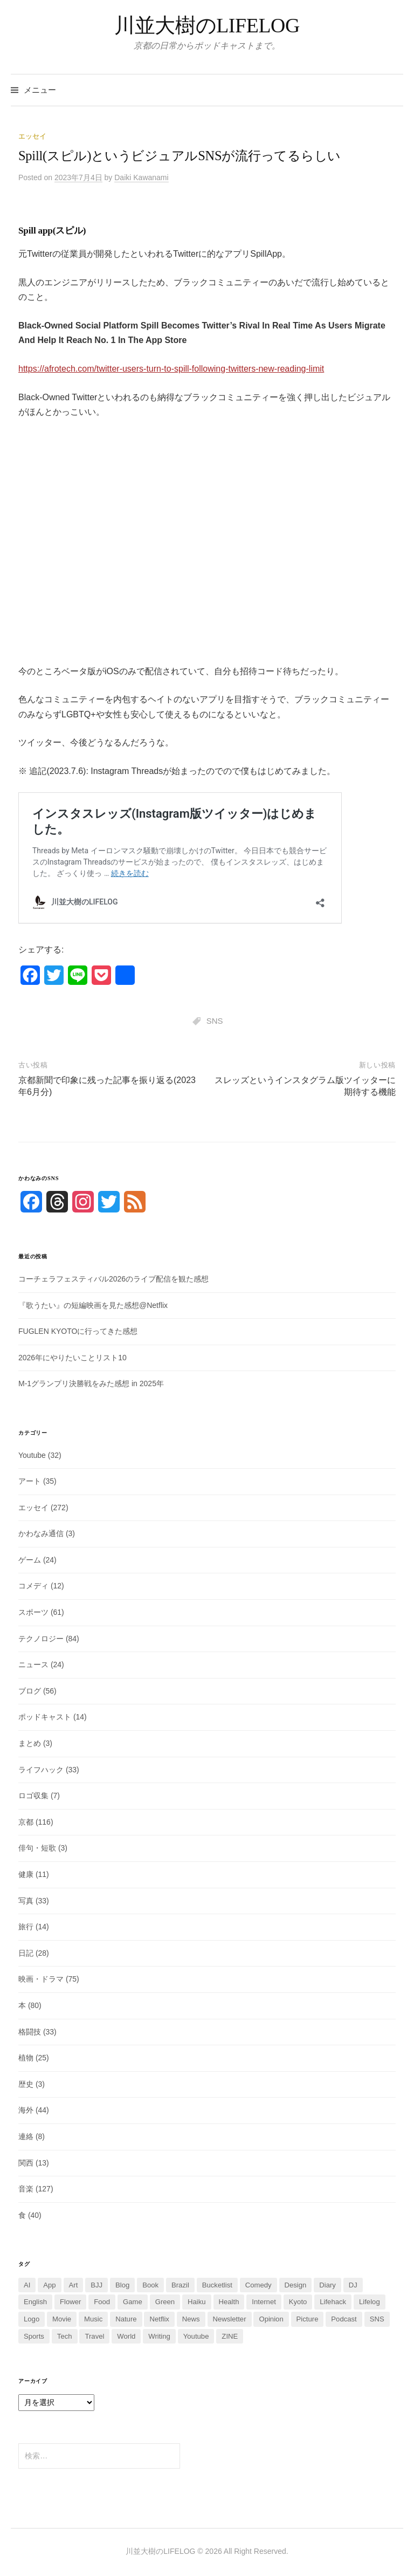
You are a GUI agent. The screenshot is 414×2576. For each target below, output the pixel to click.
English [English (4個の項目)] (35, 2302)
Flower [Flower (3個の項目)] (70, 2302)
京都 (25, 1822)
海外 (25, 2110)
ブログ (29, 1691)
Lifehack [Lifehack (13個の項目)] (333, 2302)
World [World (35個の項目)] (126, 2336)
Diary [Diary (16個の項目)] (327, 2285)
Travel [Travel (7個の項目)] (94, 2336)
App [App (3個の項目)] (49, 2285)
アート (29, 1481)
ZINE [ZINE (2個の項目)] (230, 2336)
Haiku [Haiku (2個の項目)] (197, 2302)
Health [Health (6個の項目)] (229, 2302)
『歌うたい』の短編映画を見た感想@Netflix (93, 1305)
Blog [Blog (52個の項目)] (122, 2285)
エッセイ (32, 136)
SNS (214, 1020)
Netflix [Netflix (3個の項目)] (159, 2319)
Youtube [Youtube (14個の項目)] (196, 2336)
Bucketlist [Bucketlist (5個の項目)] (217, 2285)
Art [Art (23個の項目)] (73, 2285)
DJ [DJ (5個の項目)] (353, 2285)
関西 (25, 2163)
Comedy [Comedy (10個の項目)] (258, 2285)
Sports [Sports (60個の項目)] (34, 2336)
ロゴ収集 (33, 1795)
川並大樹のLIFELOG (207, 25)
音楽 (25, 2188)
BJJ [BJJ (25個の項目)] (96, 2285)
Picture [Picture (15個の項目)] (307, 2319)
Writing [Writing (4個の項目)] (159, 2336)
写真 (25, 1900)
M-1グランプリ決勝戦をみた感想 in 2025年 (91, 1383)
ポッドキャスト (44, 1716)
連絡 (25, 2136)
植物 (25, 2057)
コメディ (33, 1585)
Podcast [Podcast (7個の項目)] (343, 2319)
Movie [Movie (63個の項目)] (61, 2319)
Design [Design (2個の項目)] (296, 2285)
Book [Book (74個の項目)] (150, 2285)
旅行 (25, 1926)
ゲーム (29, 1560)
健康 (25, 1874)
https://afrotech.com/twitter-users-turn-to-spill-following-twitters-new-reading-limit (171, 368)
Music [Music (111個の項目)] (93, 2319)
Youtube (32, 1455)
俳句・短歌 (37, 1848)
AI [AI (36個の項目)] (27, 2285)
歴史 (25, 2084)
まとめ (29, 1743)
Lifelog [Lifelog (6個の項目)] (369, 2302)
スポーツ (33, 1612)
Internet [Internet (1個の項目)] (264, 2302)
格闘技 (29, 2031)
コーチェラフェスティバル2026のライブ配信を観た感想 (113, 1279)
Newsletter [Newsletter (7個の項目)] (229, 2319)
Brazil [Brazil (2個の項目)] (180, 2285)
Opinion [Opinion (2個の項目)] (271, 2319)
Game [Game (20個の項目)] (132, 2302)
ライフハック (41, 1769)
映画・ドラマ (41, 1979)
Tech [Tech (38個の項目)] (64, 2336)
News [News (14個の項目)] (191, 2319)
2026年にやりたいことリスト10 (72, 1357)
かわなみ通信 (41, 1533)
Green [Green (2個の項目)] (165, 2302)
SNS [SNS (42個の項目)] (377, 2319)
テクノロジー (41, 1638)
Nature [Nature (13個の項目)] (125, 2319)
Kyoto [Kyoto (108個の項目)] (298, 2302)
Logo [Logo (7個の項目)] (31, 2319)
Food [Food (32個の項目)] (102, 2302)
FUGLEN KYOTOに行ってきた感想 (77, 1331)
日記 (25, 1953)
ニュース (33, 1664)
